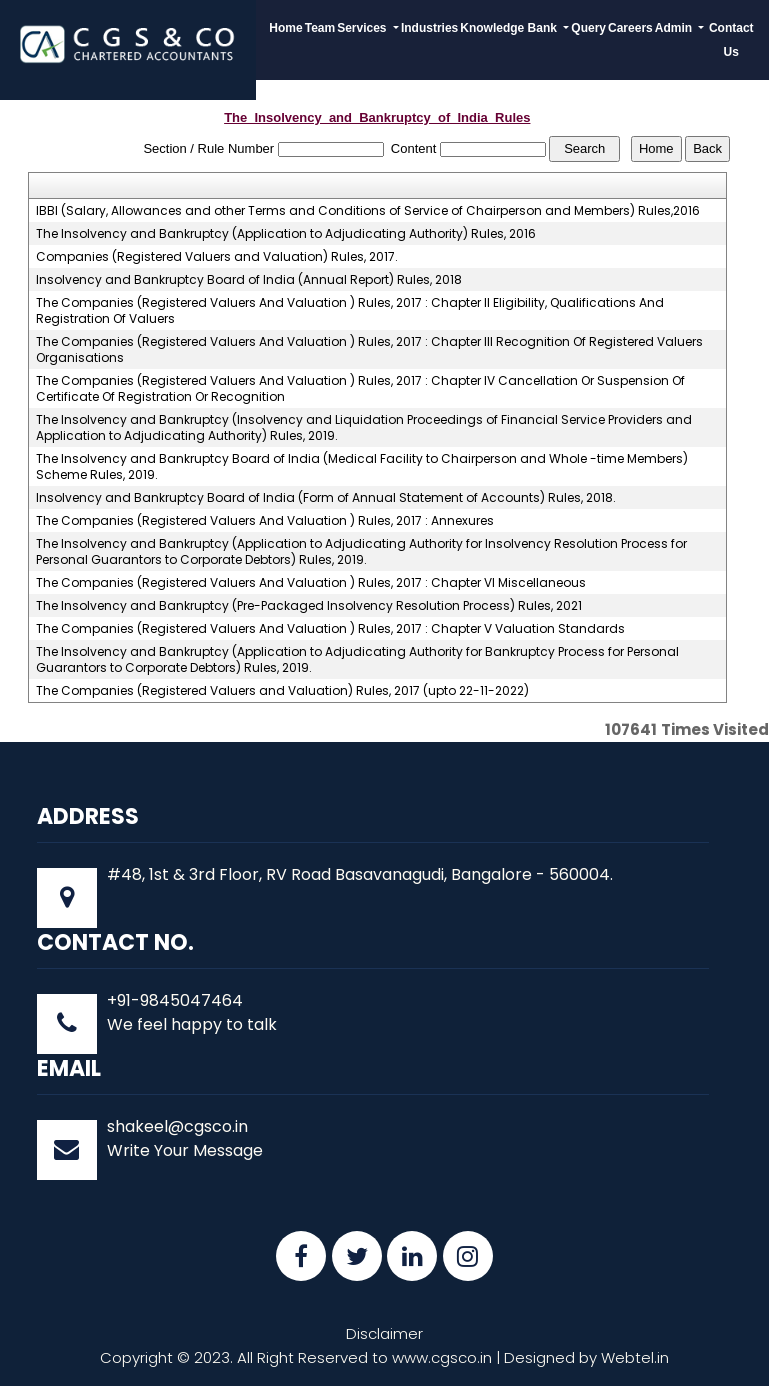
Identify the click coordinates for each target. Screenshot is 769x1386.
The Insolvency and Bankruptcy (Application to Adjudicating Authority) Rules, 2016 (286, 234)
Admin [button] (675, 28)
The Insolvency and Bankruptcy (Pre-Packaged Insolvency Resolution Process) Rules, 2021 (309, 606)
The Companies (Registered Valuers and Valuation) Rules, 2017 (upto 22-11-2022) (282, 691)
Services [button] (363, 28)
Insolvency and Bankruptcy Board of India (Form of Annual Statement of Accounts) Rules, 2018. (326, 498)
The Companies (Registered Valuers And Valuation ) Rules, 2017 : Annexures (265, 521)
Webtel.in (635, 1357)
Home (285, 28)
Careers (630, 28)
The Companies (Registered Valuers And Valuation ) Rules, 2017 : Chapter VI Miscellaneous (311, 583)
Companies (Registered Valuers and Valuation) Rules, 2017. (217, 257)
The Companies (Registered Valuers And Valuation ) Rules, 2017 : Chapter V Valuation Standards (330, 629)
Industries (429, 28)
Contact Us (731, 40)
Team (320, 28)
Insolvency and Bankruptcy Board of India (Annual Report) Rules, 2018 (249, 280)
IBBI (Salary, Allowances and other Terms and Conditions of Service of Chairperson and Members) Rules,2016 (368, 211)
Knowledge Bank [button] (510, 28)
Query (588, 28)
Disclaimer (384, 1333)
